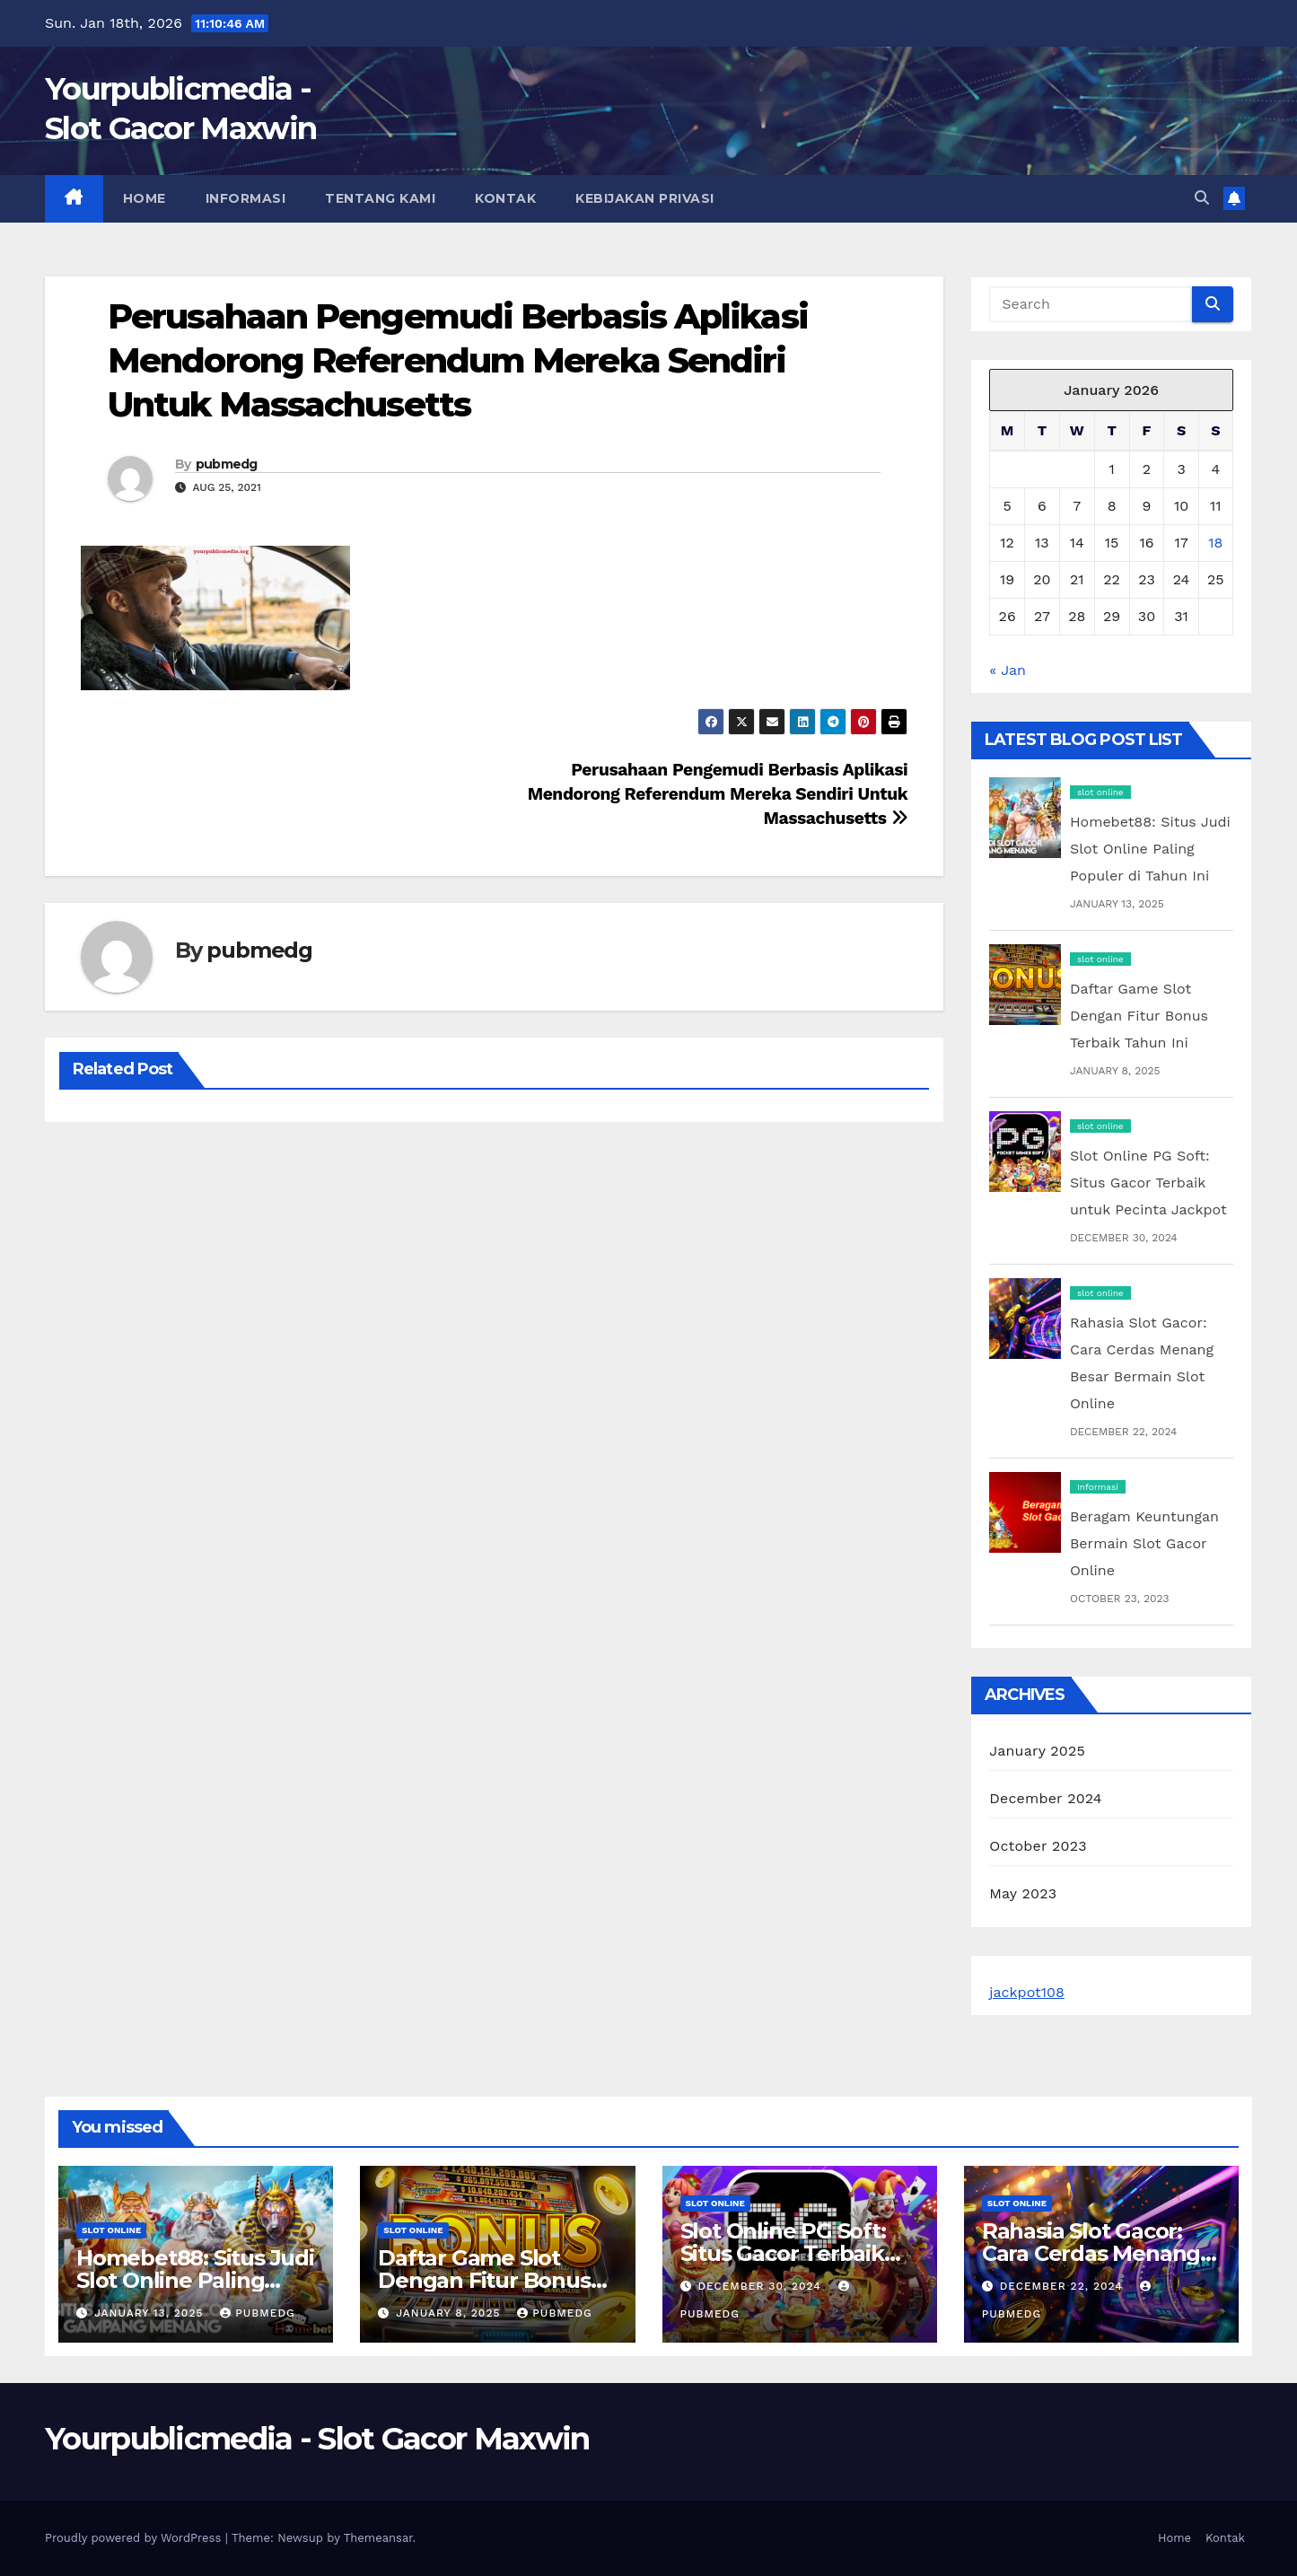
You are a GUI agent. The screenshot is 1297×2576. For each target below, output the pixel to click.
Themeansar (378, 2538)
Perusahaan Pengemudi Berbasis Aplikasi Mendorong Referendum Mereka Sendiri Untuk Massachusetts (458, 360)
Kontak (505, 198)
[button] (1202, 197)
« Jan (1007, 670)
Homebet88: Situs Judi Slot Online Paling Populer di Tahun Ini (1150, 848)
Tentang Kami (380, 198)
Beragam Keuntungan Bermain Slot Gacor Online (1144, 1543)
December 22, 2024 (1063, 2286)
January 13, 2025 (150, 2313)
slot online (1100, 792)
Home (144, 198)
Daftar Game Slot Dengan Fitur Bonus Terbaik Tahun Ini (1139, 1015)
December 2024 (1045, 1798)
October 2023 (1037, 1845)
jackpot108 (1027, 1992)
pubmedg (227, 464)
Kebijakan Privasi (644, 198)
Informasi (246, 198)
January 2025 (1037, 1750)
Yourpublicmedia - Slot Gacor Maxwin (317, 2439)
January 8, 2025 (450, 2313)
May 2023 (1022, 1893)
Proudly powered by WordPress (135, 2538)
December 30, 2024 (761, 2286)
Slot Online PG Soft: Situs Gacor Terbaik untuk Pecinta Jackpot (1148, 1182)
